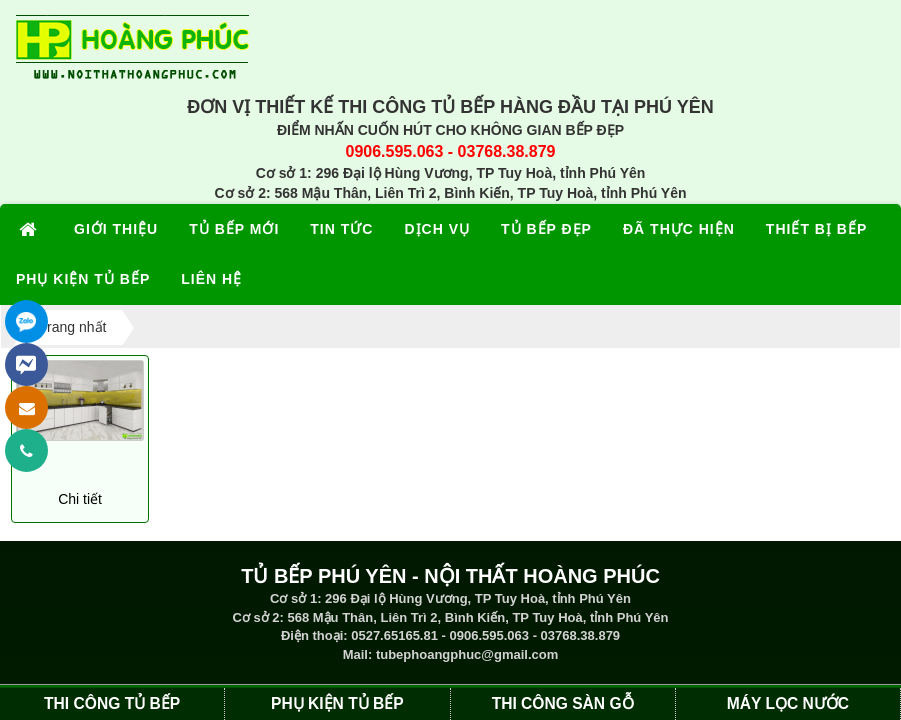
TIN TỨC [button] (341, 229)
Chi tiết (80, 499)
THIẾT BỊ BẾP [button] (816, 229)
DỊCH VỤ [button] (437, 229)
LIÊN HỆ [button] (211, 279)
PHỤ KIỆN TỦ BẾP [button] (83, 279)
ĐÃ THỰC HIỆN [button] (679, 229)
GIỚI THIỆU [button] (116, 229)
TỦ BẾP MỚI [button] (234, 229)
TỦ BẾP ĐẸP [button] (546, 229)
